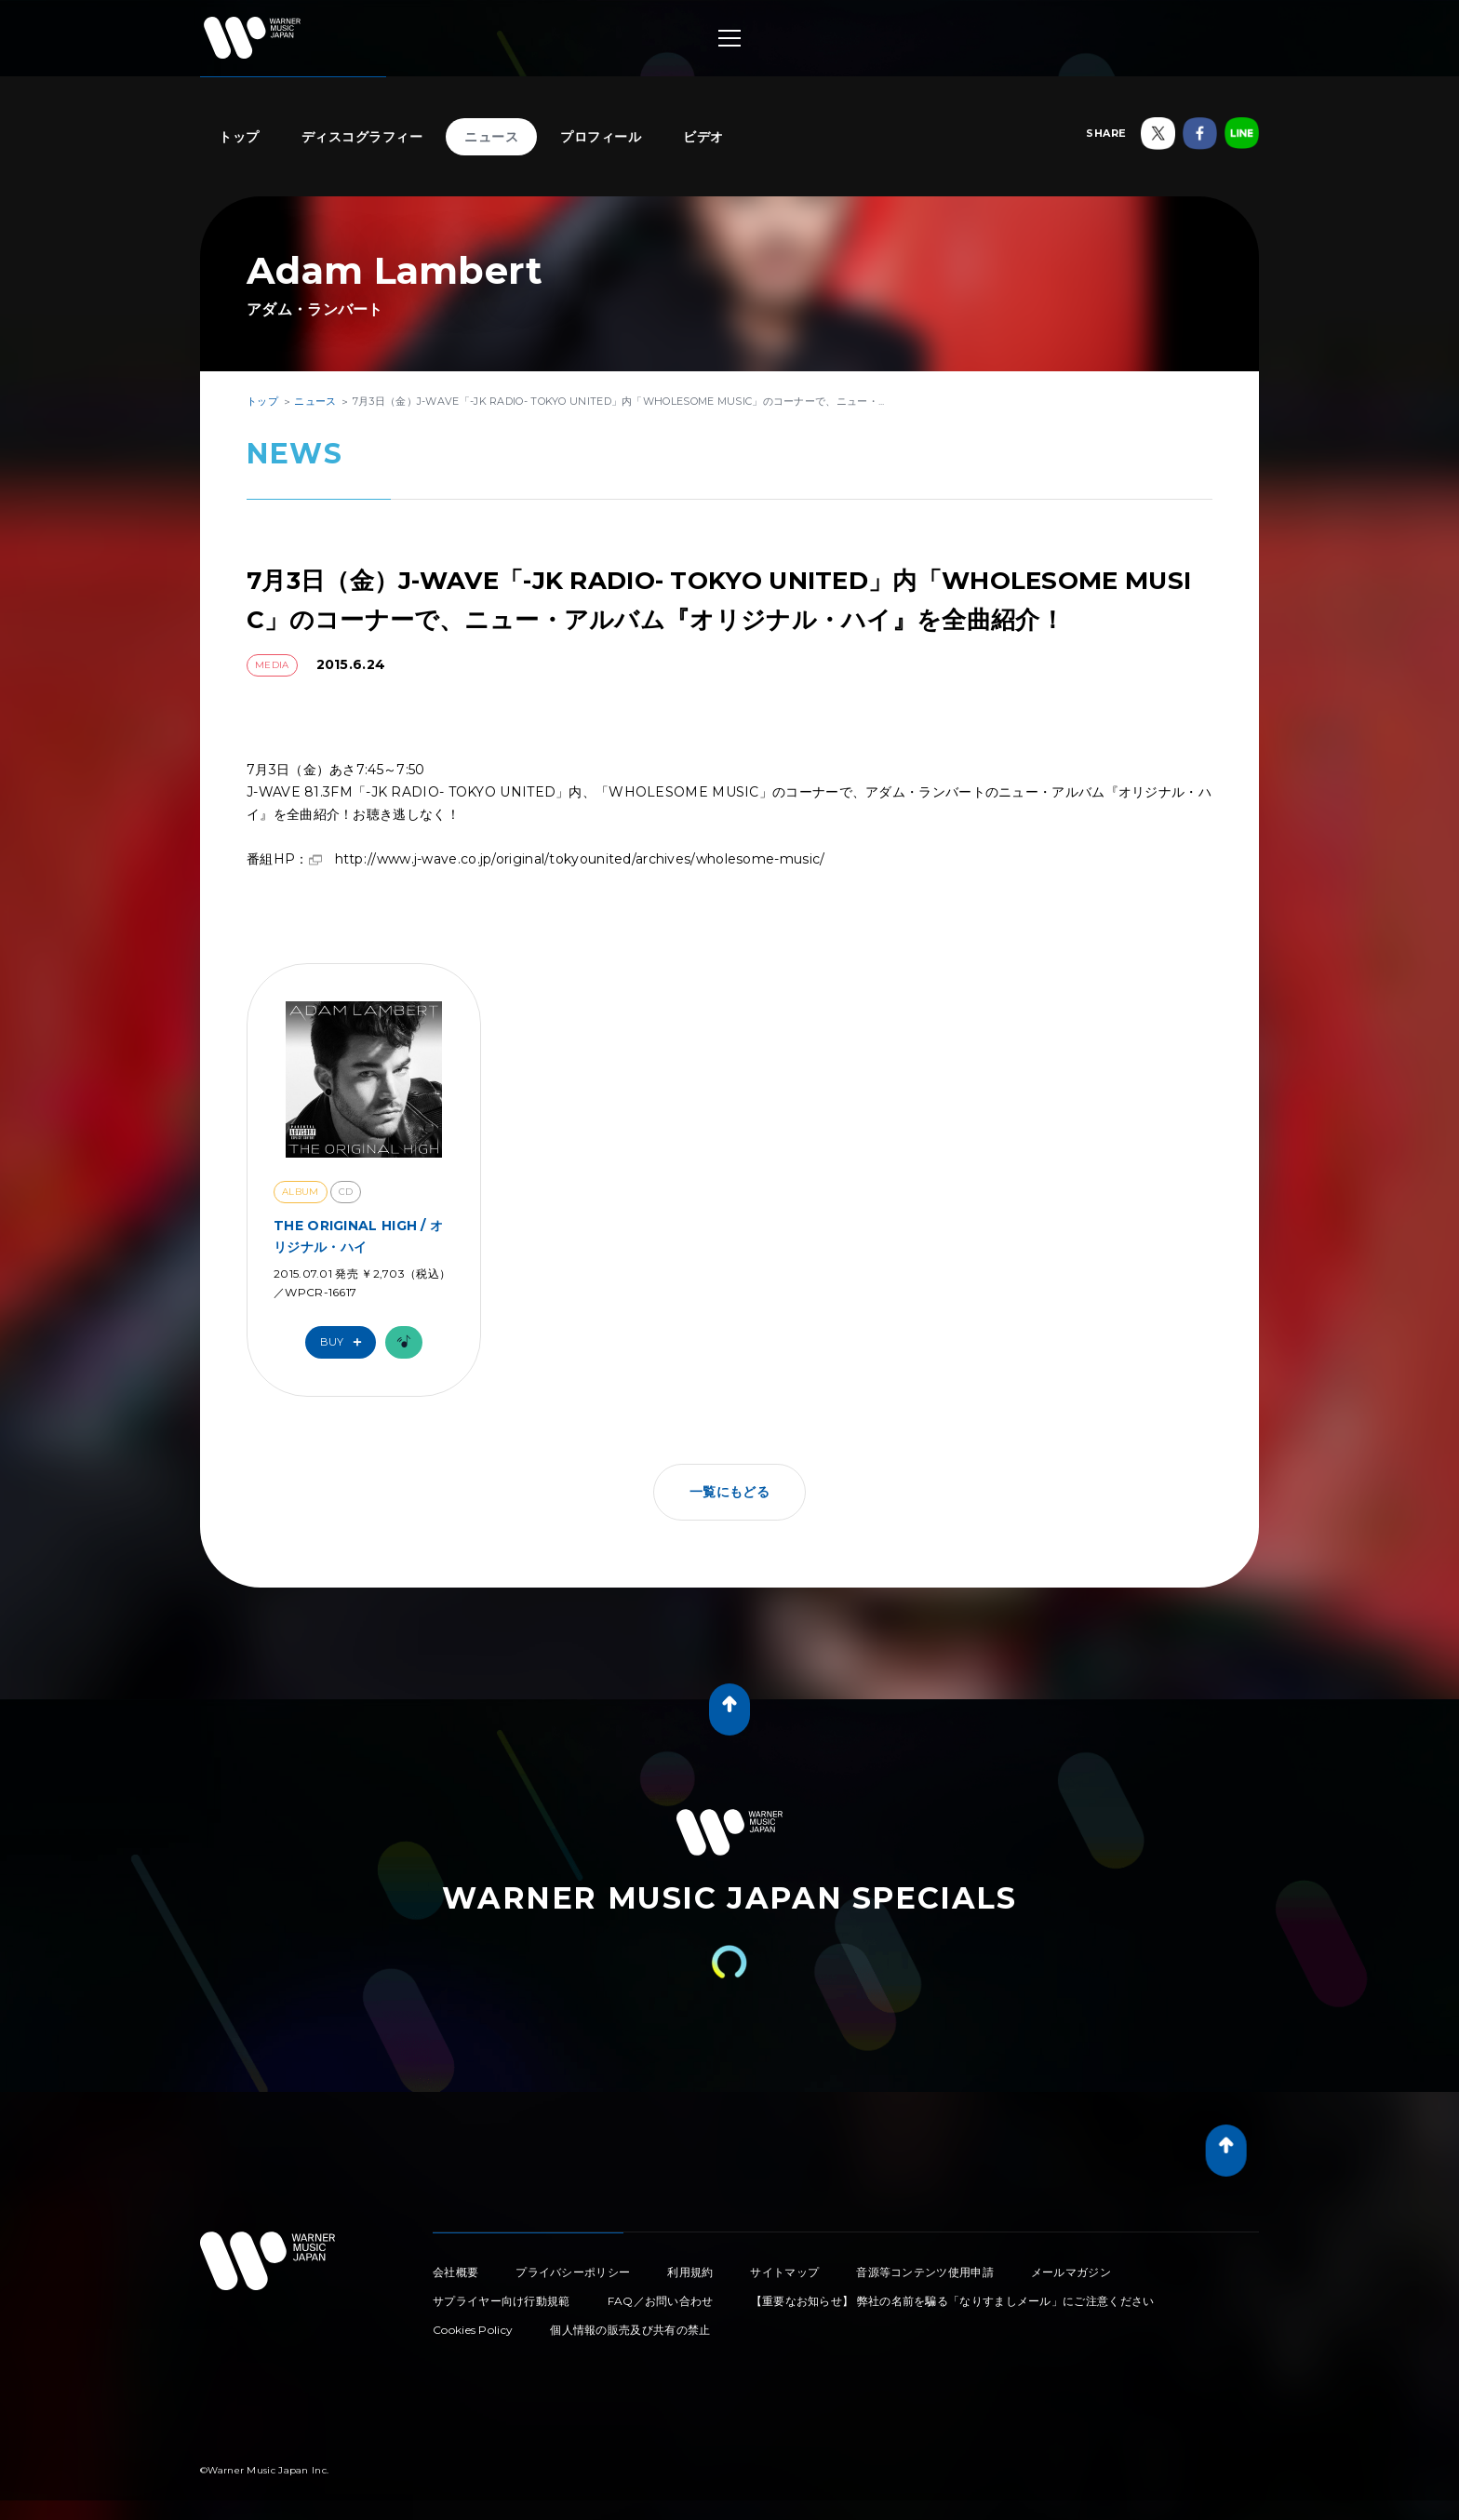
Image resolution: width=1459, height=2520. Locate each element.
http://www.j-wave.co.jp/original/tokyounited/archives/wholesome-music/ (580, 859)
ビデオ (703, 136)
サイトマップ (784, 2272)
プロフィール (600, 136)
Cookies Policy (473, 2330)
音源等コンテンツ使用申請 (925, 2272)
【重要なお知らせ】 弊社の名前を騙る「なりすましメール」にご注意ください (953, 2301)
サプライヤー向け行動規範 (501, 2301)
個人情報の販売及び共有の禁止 (630, 2330)
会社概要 (455, 2272)
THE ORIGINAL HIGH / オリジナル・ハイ (358, 1235)
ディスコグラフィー (362, 136)
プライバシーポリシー (572, 2272)
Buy (345, 1342)
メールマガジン (1071, 2272)
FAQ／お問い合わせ (661, 2301)
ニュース (491, 136)
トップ (239, 136)
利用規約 (690, 2272)
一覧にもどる (729, 1491)
